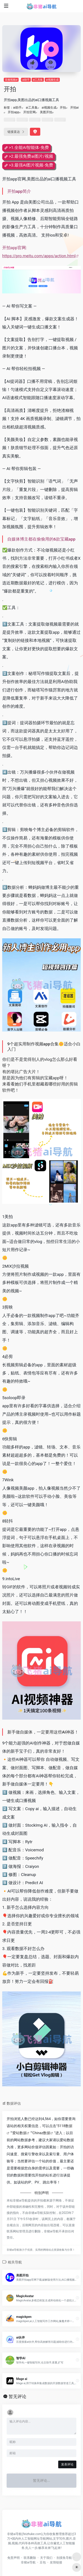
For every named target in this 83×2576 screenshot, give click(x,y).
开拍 (63, 107)
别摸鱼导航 (64, 2557)
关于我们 (46, 2557)
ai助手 (25, 79)
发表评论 (67, 2464)
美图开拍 (46, 112)
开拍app (13, 112)
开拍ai (74, 107)
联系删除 (30, 2557)
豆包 (43, 2562)
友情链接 (56, 2562)
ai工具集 (38, 79)
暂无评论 (17, 2396)
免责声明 (13, 2557)
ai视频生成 (52, 79)
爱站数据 (19, 2133)
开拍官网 (29, 112)
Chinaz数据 (41, 2133)
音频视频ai (11, 79)
